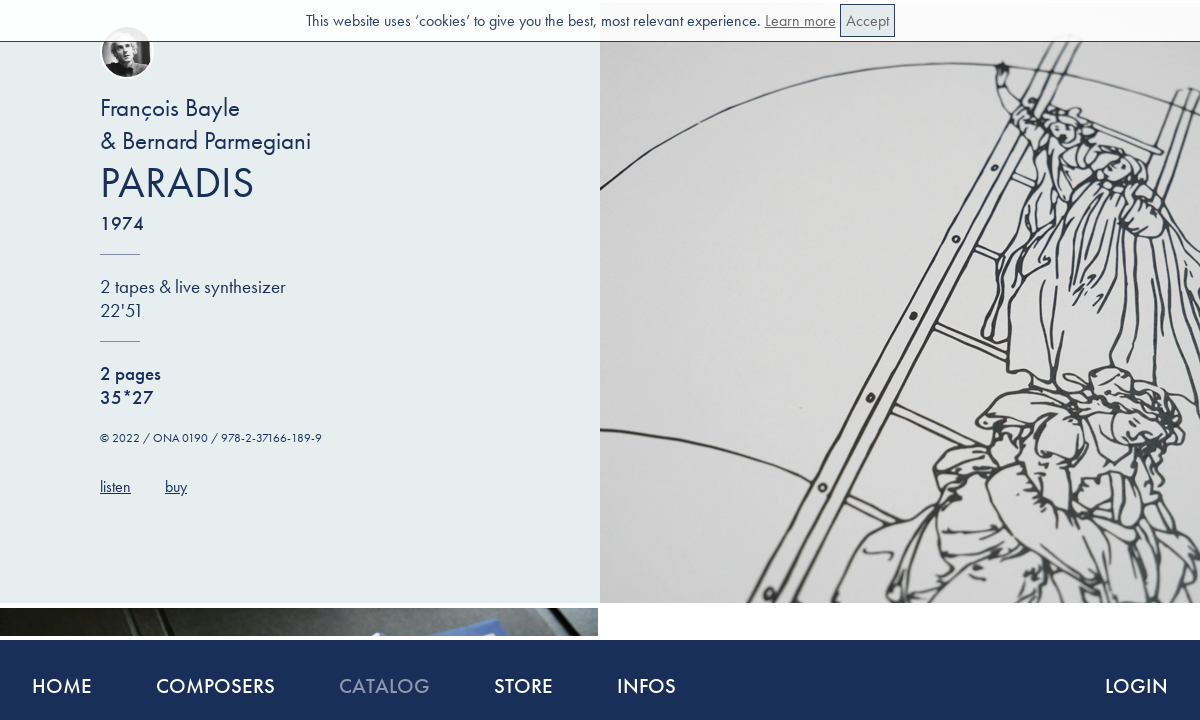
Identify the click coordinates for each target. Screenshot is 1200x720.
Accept (867, 20)
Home (62, 685)
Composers (215, 685)
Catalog (384, 685)
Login (1136, 685)
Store (523, 685)
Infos (646, 685)
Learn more (800, 20)
